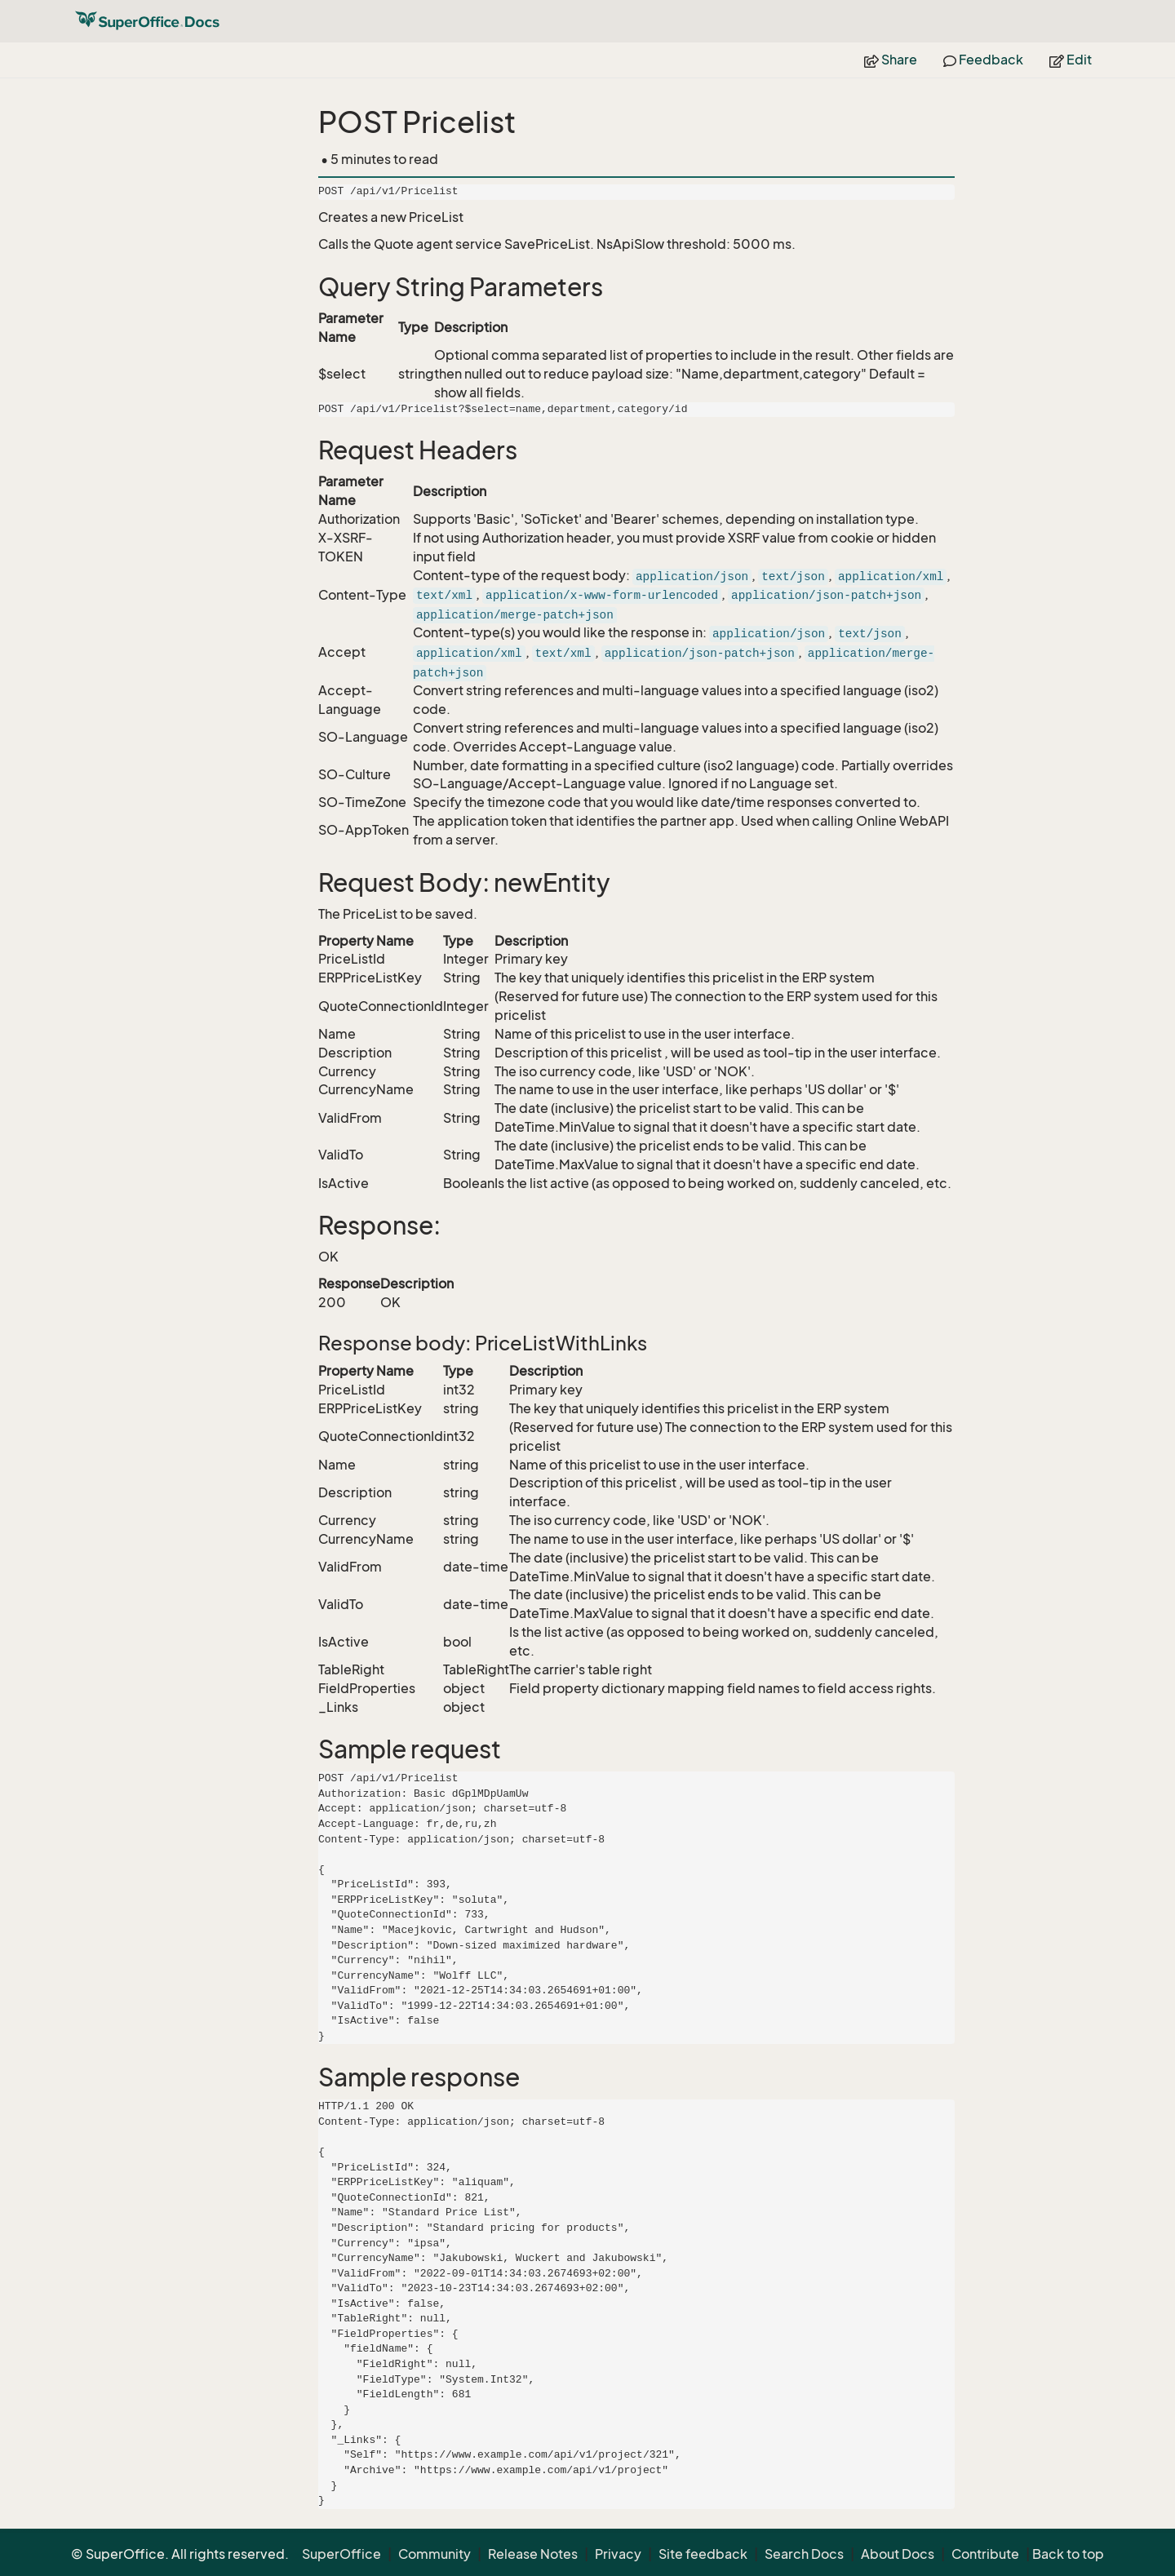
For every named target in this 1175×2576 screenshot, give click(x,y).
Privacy (618, 2554)
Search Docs (804, 2554)
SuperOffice (341, 2554)
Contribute (985, 2554)
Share (890, 59)
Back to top (1068, 2554)
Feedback (983, 59)
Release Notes (533, 2554)
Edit (1070, 59)
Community (434, 2554)
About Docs (897, 2554)
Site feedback (702, 2554)
